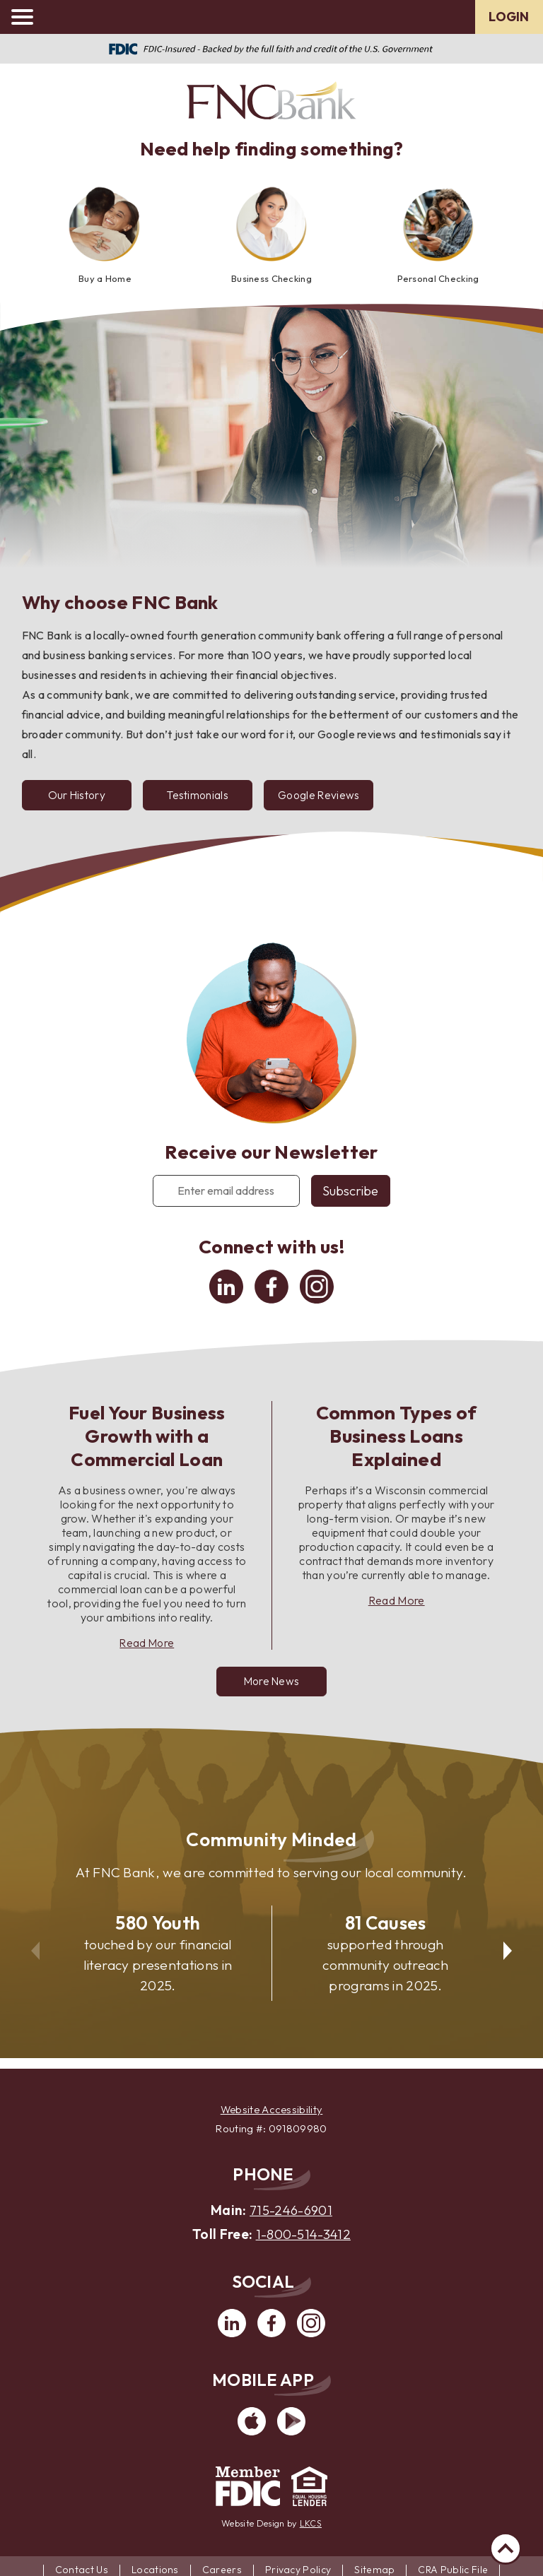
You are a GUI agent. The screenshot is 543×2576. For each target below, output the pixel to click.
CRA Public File (454, 2568)
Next (509, 1945)
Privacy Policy (298, 2568)
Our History (78, 796)
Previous (33, 1945)
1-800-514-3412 (303, 2233)
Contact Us (80, 2568)
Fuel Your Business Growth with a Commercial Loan (147, 1438)
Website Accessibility (272, 2109)
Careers (222, 2568)
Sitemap (374, 2568)
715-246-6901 (291, 2210)
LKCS (311, 2521)
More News (271, 1684)
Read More (147, 1645)
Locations (155, 2568)
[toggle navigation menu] (28, 17)
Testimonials (213, 801)
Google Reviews (327, 801)
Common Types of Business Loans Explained (396, 1438)
